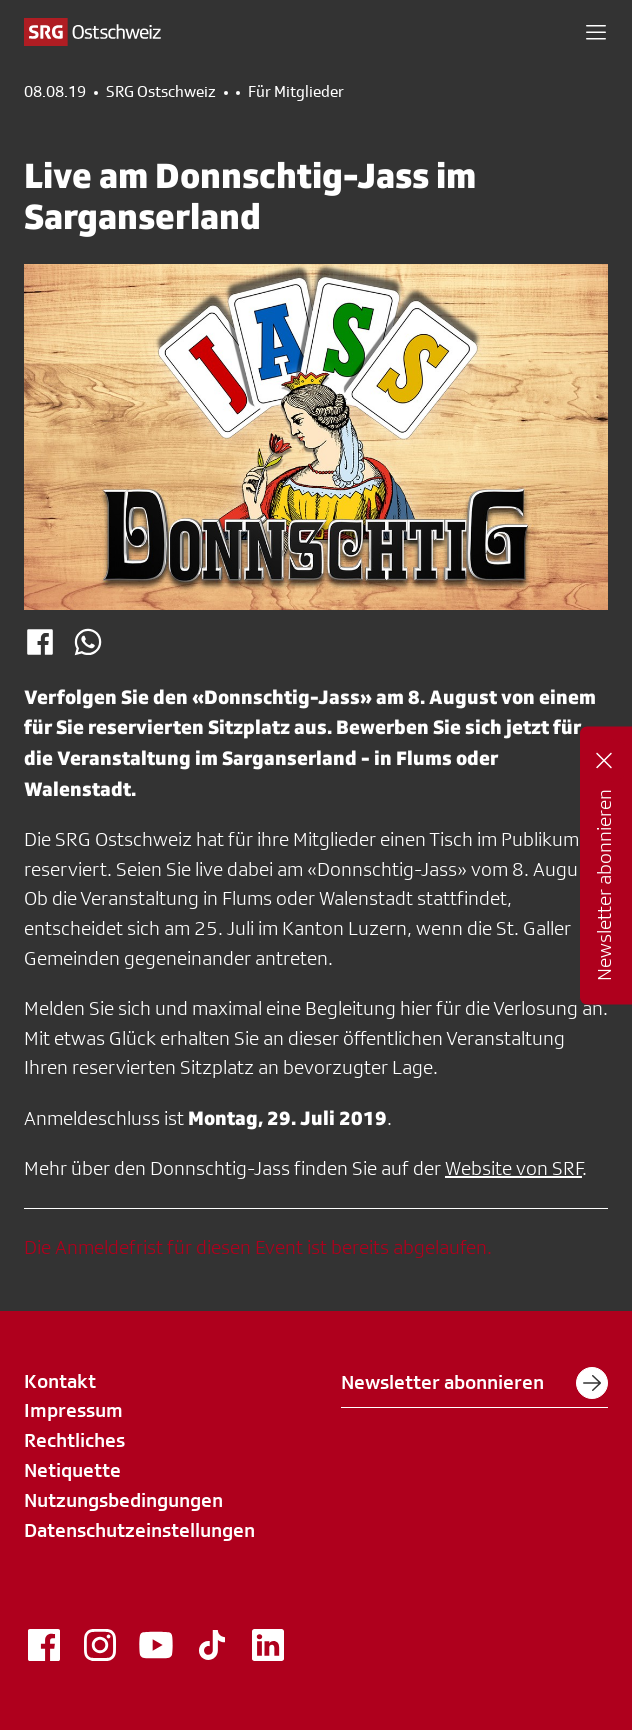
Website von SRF (513, 1168)
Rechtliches (74, 1440)
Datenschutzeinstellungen (139, 1530)
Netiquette (72, 1470)
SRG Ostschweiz (161, 92)
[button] (596, 32)
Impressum (73, 1410)
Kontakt (60, 1381)
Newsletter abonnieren (474, 1383)
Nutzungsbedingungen (123, 1500)
